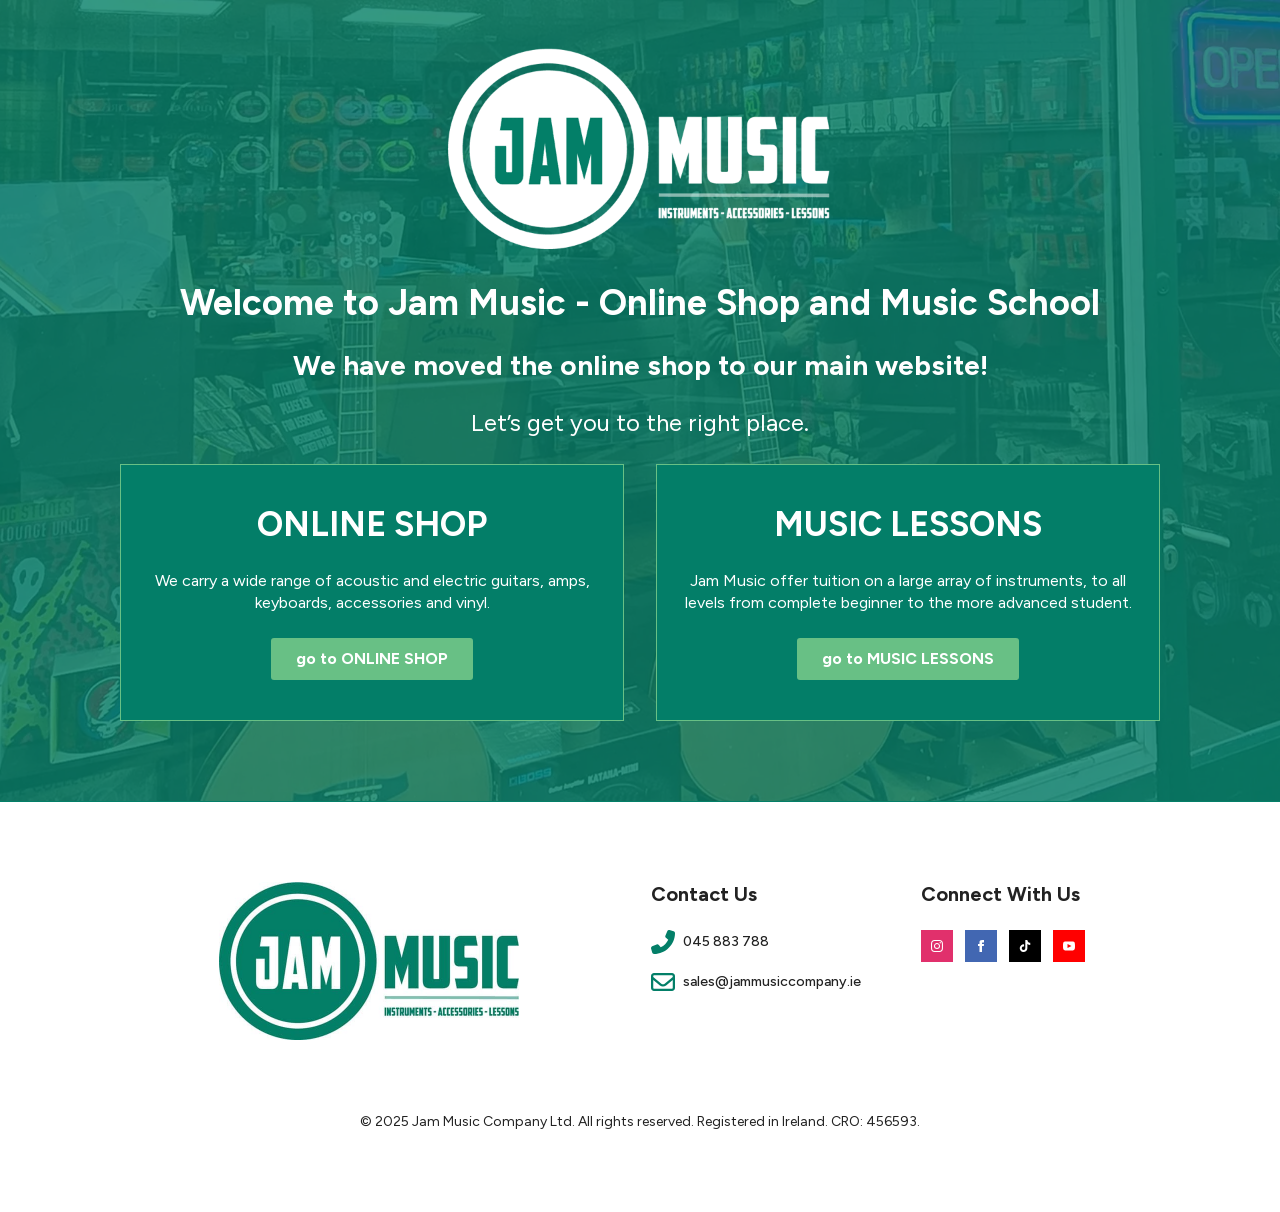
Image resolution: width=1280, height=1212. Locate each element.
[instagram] (937, 946)
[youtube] (1069, 946)
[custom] (1025, 946)
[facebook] (981, 946)
